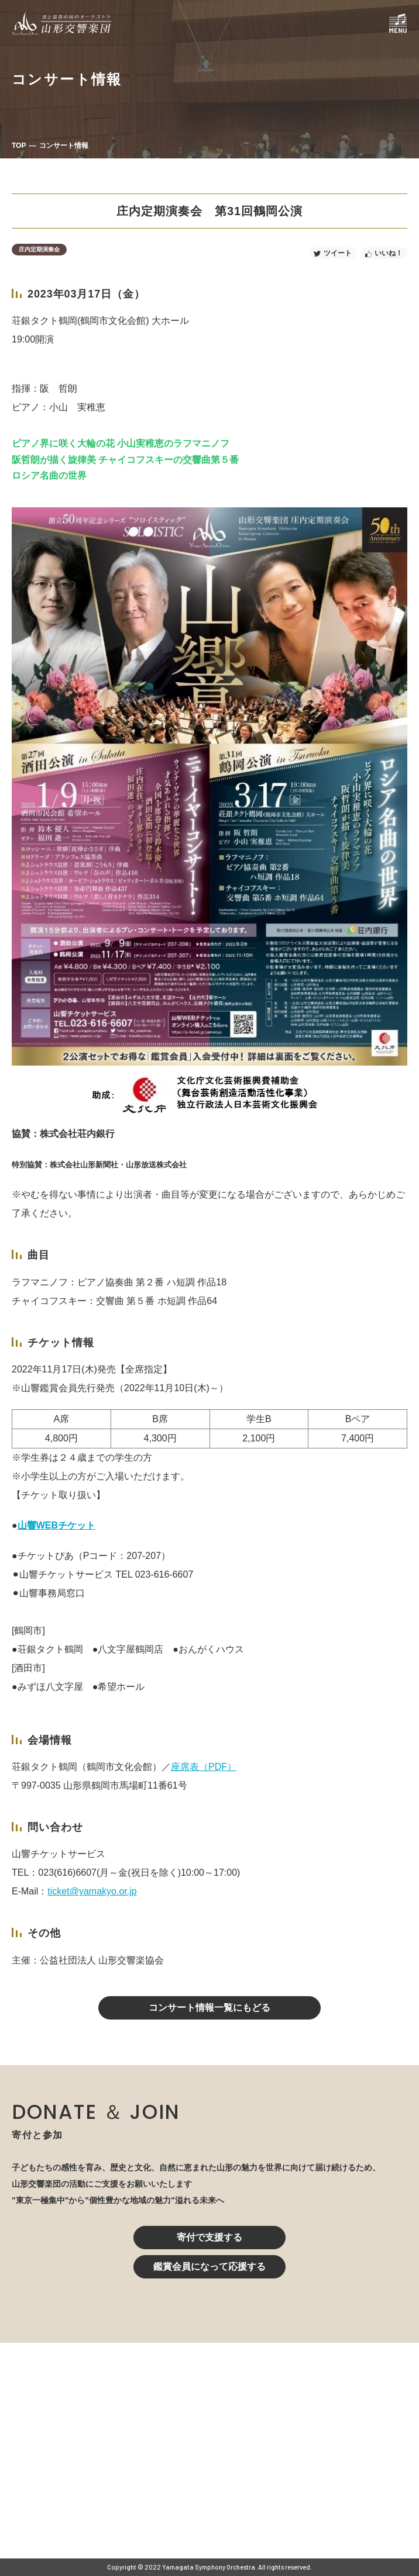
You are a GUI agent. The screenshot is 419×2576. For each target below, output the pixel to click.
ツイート (338, 253)
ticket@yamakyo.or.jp (91, 1891)
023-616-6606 (161, 2467)
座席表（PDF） (203, 1767)
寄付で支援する (209, 2237)
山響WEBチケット (56, 1525)
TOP (19, 145)
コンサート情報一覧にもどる (209, 2008)
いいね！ (389, 253)
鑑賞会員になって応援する (209, 2266)
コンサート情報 (63, 145)
